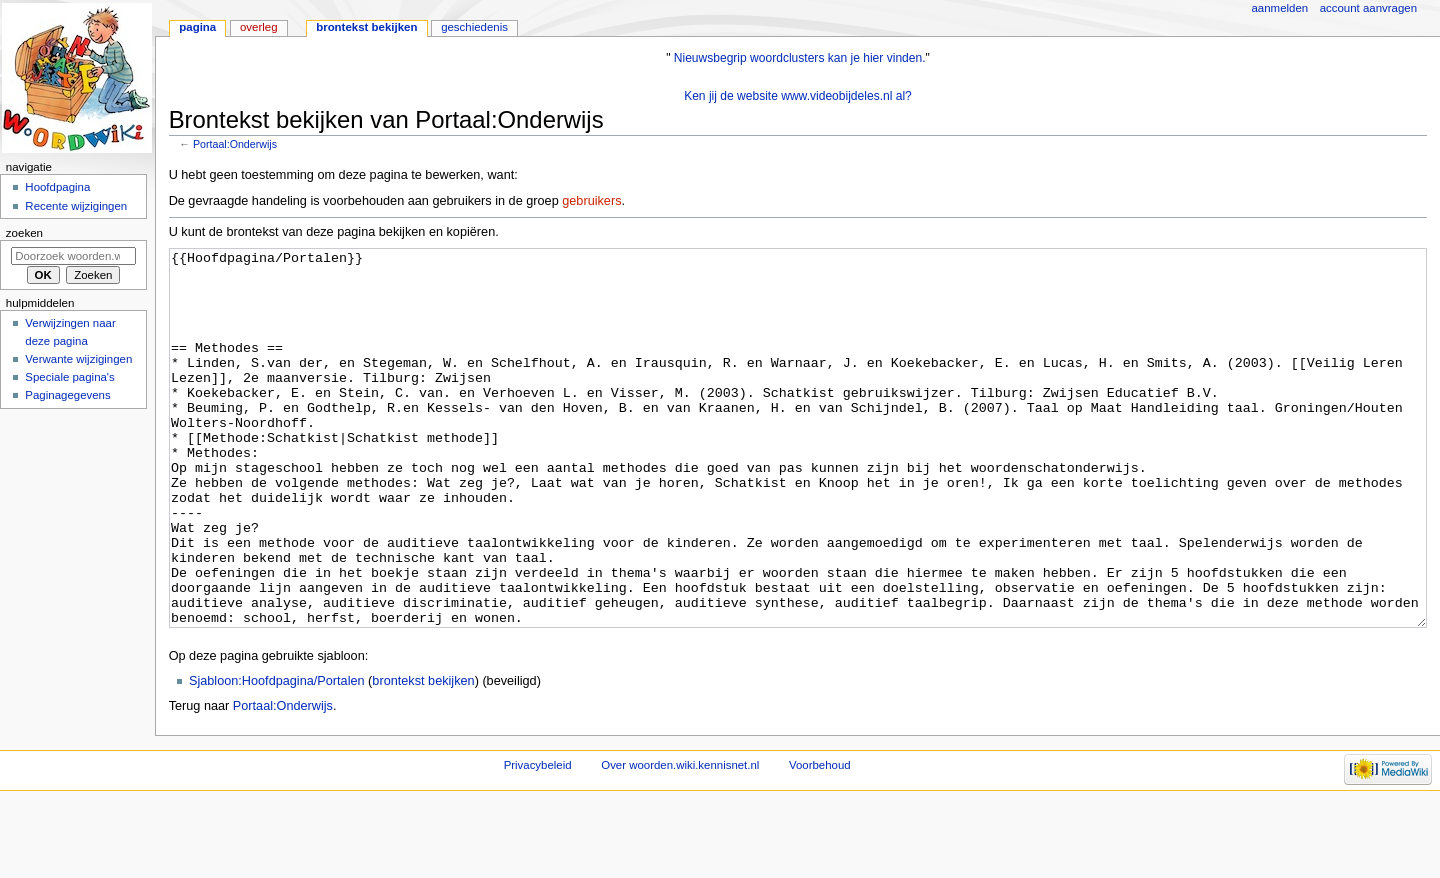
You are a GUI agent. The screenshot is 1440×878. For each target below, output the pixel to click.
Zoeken (24, 233)
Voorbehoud (820, 840)
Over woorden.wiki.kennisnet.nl (680, 840)
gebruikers (591, 201)
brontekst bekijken (423, 756)
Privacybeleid (538, 840)
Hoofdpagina (57, 187)
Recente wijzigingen (76, 206)
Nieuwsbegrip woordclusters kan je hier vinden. (800, 58)
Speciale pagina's (69, 377)
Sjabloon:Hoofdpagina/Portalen (277, 756)
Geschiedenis (474, 27)
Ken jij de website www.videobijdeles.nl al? (798, 96)
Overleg (259, 27)
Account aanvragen (1368, 8)
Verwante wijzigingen (78, 359)
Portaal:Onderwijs (235, 144)
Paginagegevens (67, 395)
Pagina (197, 27)
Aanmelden (1280, 8)
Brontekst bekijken (366, 27)
